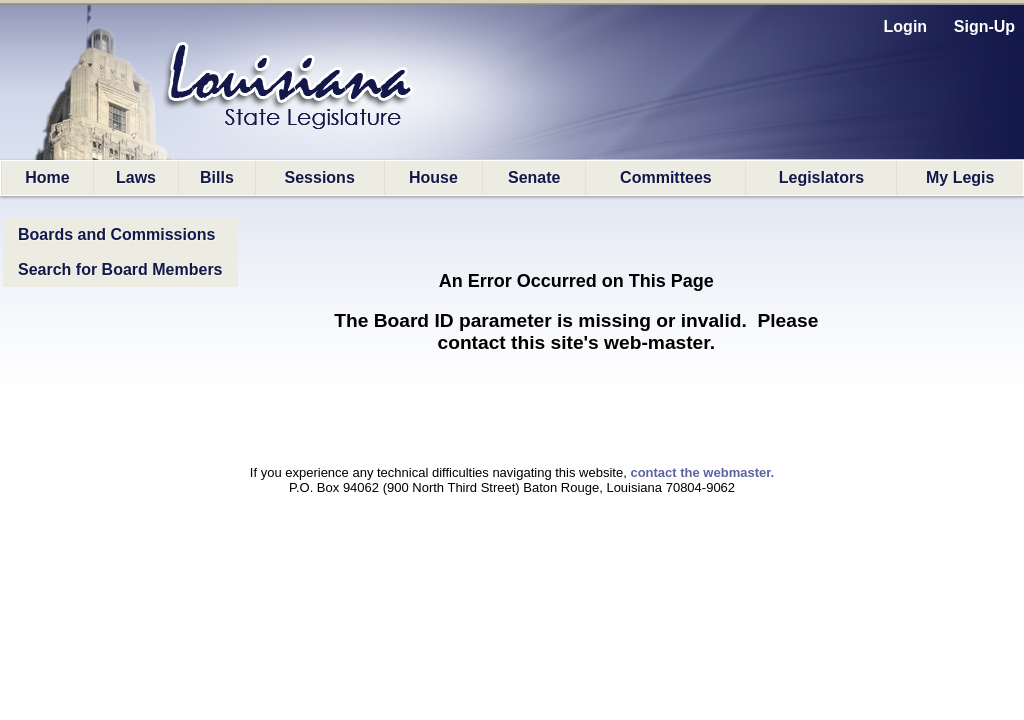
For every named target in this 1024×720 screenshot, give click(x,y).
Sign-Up (984, 26)
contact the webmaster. (702, 472)
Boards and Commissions (116, 234)
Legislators (821, 177)
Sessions (320, 177)
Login (906, 26)
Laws (136, 177)
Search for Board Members (120, 269)
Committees (666, 177)
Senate (534, 177)
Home (47, 177)
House (433, 177)
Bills (217, 177)
